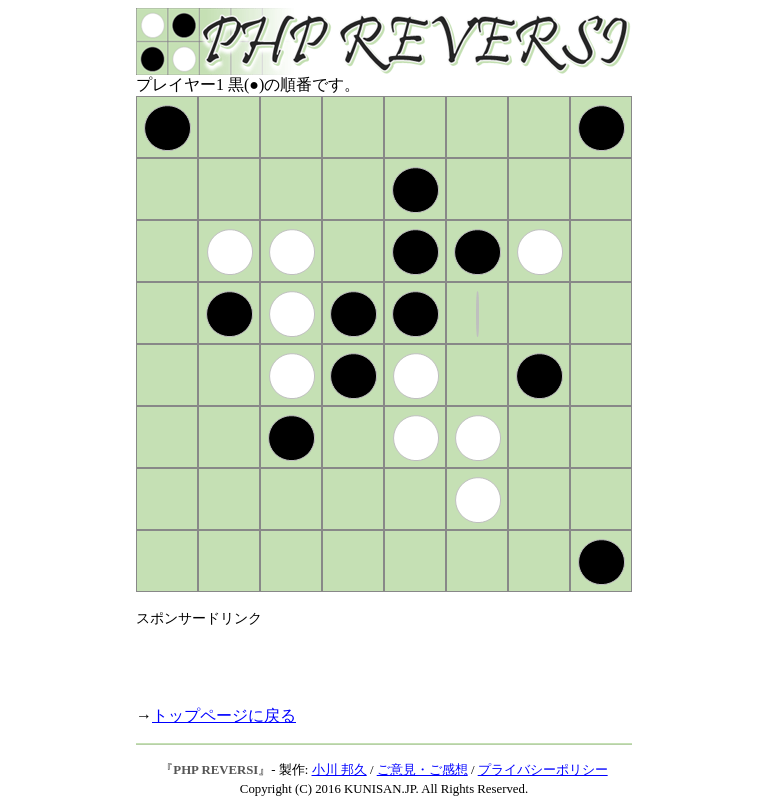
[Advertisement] (370, 658)
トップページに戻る (224, 715)
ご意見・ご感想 (422, 770)
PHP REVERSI (215, 770)
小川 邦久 (339, 770)
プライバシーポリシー (543, 770)
